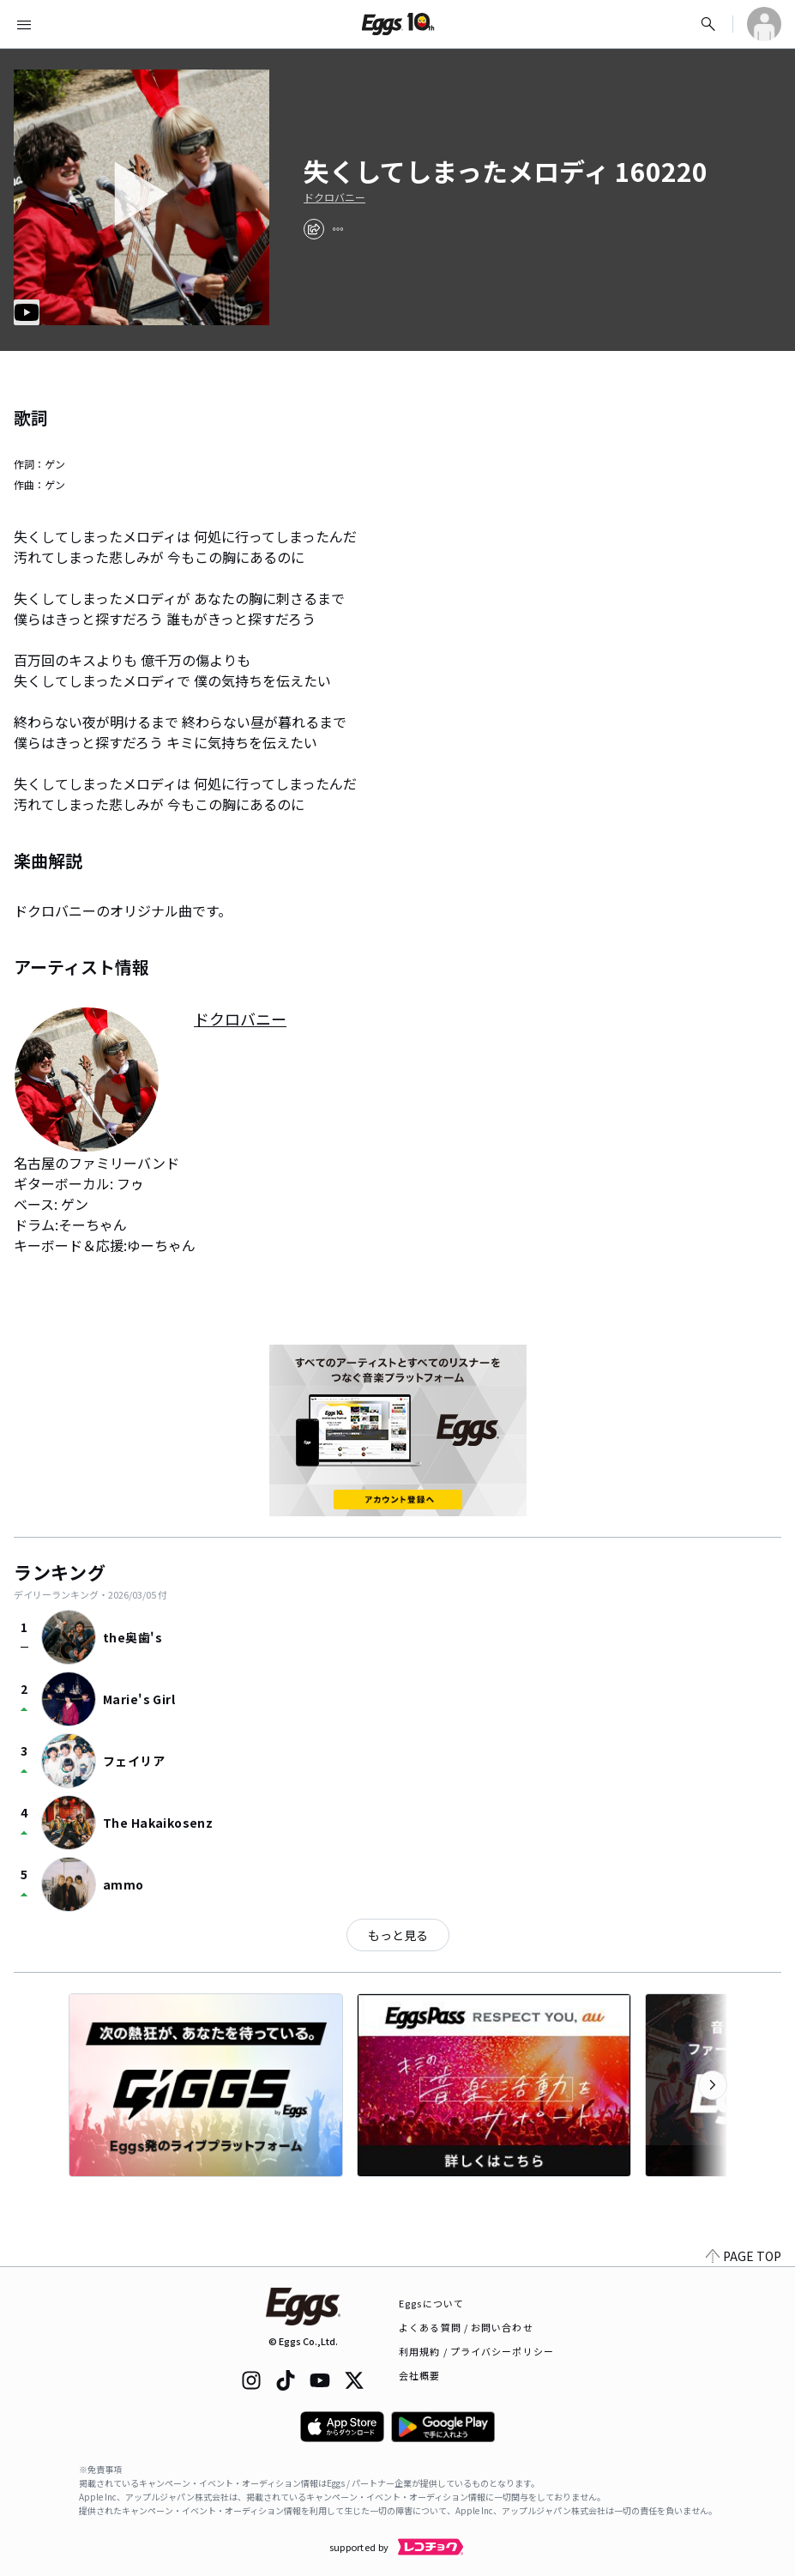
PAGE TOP (743, 2256)
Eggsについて (431, 2303)
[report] (338, 229)
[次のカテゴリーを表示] (712, 2085)
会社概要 (419, 2375)
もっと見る (398, 1935)
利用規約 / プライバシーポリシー (476, 2351)
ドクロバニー (334, 197)
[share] (314, 229)
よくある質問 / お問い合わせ (466, 2327)
